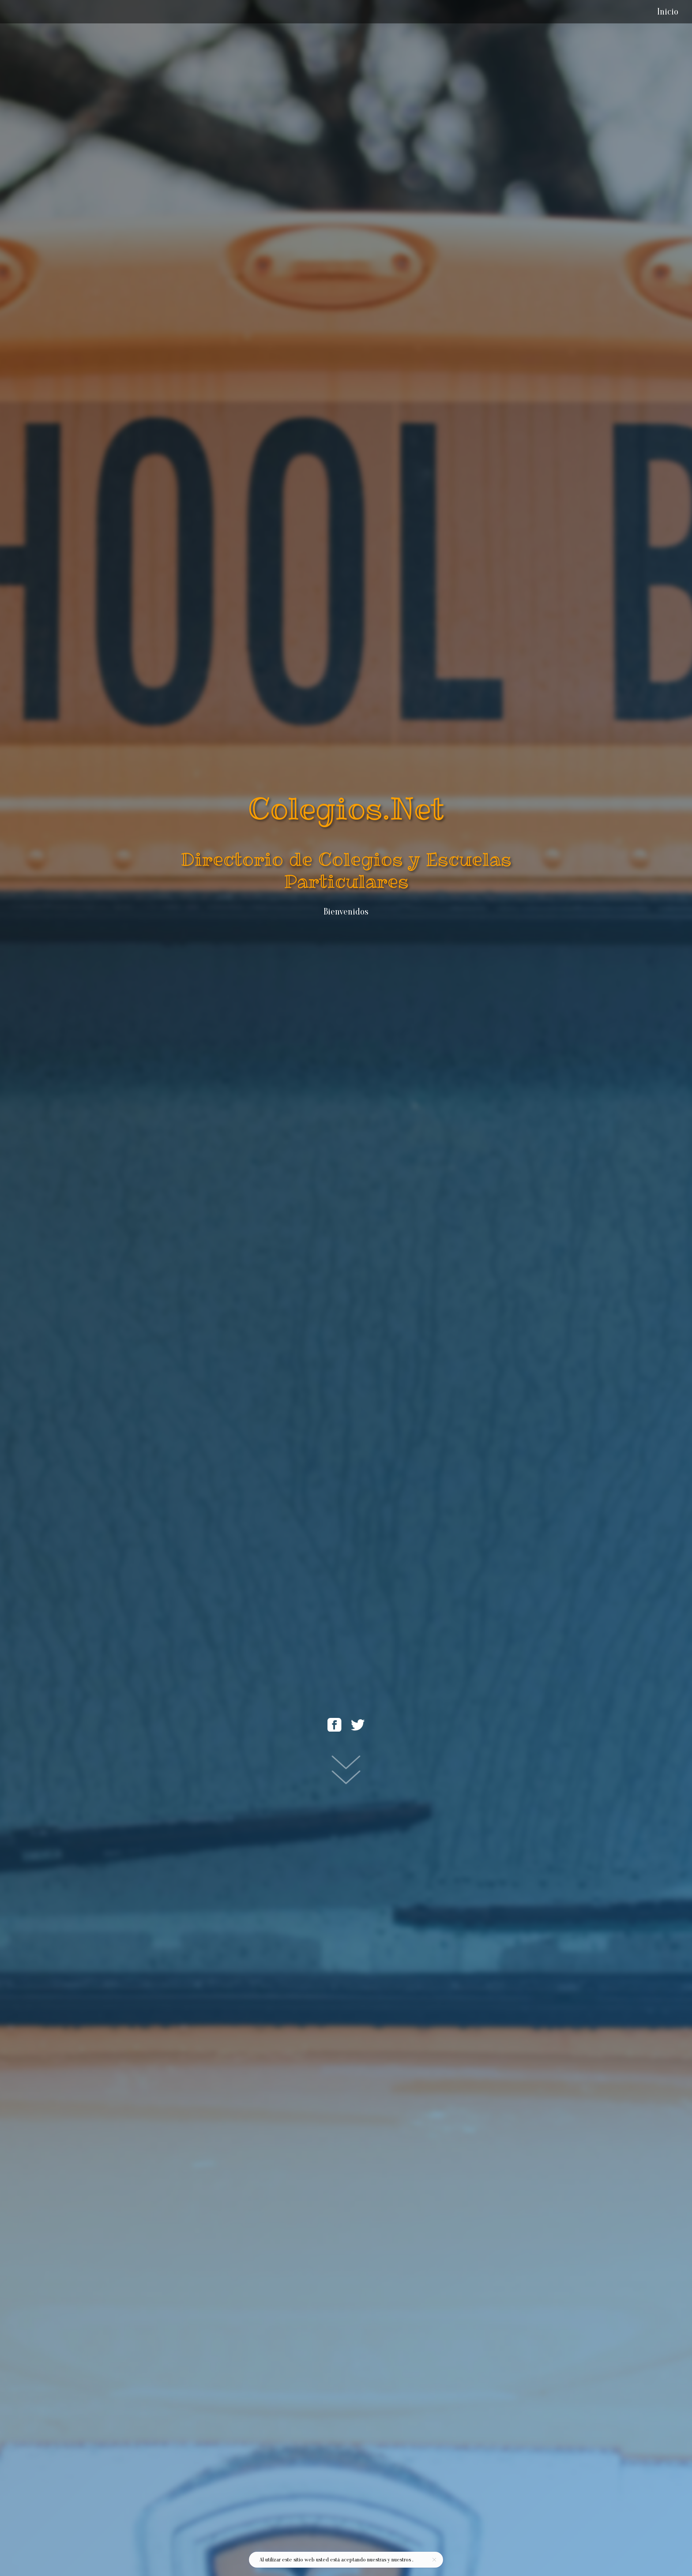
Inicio (667, 11)
